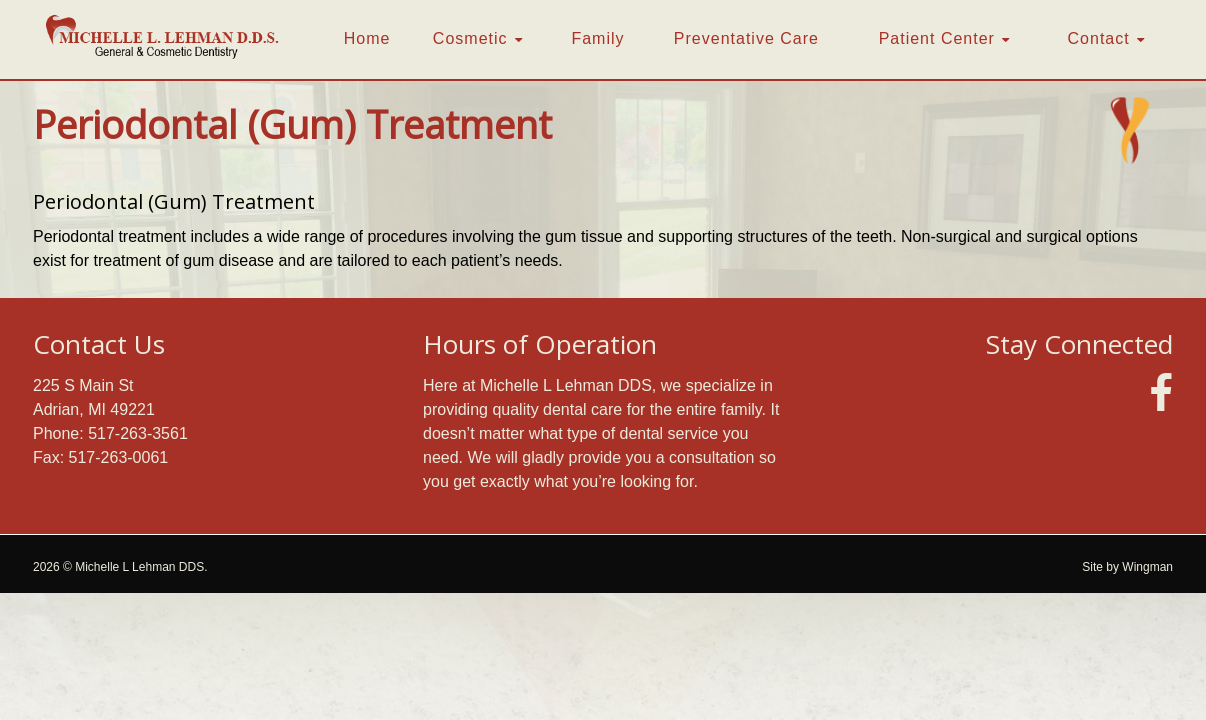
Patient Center (937, 38)
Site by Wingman (1127, 567)
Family (597, 38)
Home (367, 38)
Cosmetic (470, 38)
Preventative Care (746, 38)
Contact (1099, 38)
